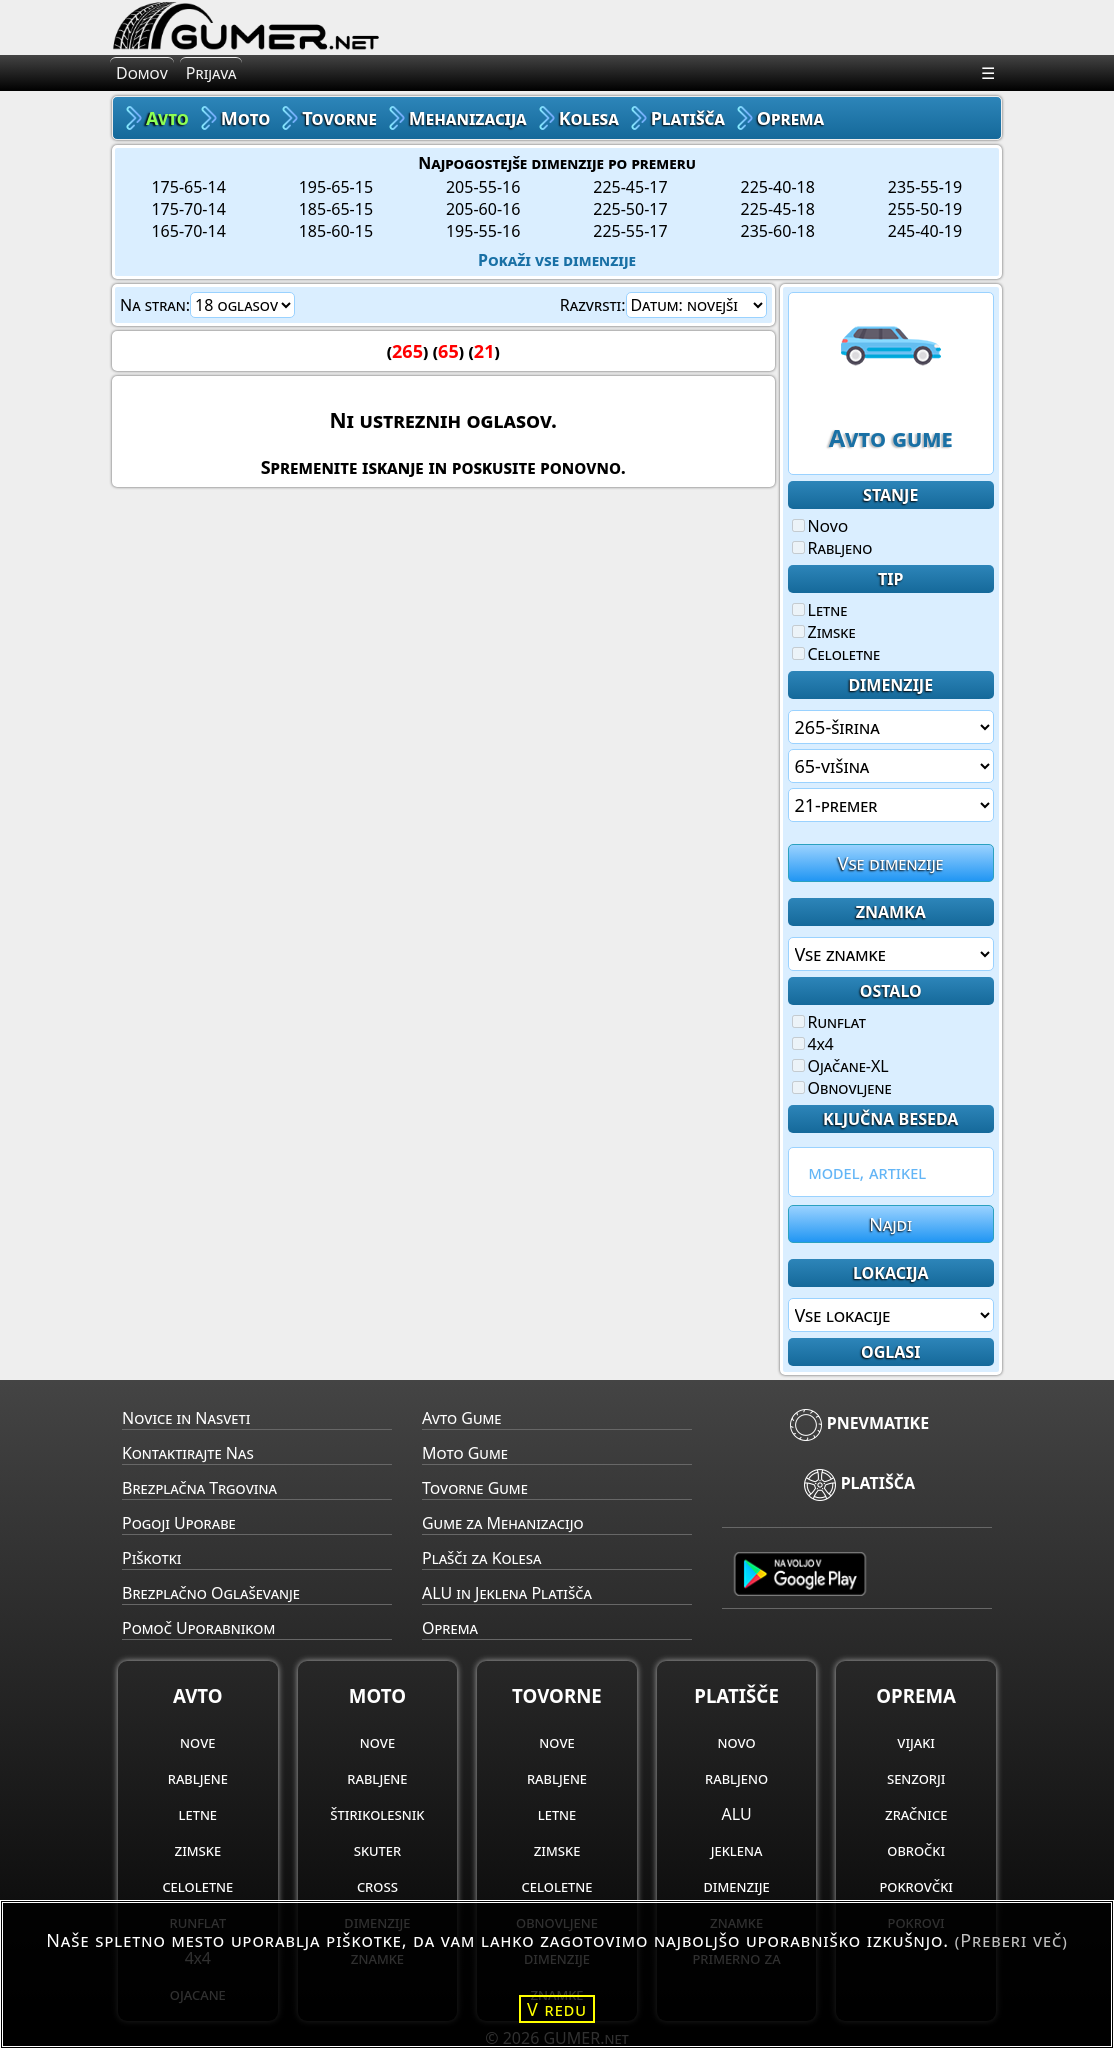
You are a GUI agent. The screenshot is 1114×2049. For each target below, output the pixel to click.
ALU (737, 1814)
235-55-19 (925, 187)
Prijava (211, 73)
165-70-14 (188, 231)
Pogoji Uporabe (179, 1523)
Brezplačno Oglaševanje (211, 1593)
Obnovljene (842, 1088)
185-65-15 (336, 209)
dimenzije (737, 1886)
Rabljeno (832, 548)
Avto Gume (461, 1418)
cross (377, 1886)
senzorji (916, 1778)
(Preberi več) (1011, 1940)
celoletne (197, 1886)
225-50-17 (630, 209)
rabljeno (736, 1778)
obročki (916, 1850)
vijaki (916, 1742)
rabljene (198, 1778)
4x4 (813, 1044)
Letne (820, 610)
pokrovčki (915, 1886)
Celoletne (836, 654)
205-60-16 (483, 209)
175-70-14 (188, 209)
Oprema (450, 1628)
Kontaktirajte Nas (188, 1453)
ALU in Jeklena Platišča (507, 1593)
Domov (142, 73)
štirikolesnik (377, 1814)
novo (736, 1742)
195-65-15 (336, 187)
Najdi (890, 1224)
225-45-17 (630, 187)
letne (198, 1814)
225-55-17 (630, 231)
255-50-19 (925, 209)
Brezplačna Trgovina (199, 1488)
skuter (377, 1850)
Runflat (829, 1022)
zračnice (916, 1814)
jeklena (737, 1850)
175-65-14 (188, 187)
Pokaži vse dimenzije (557, 260)
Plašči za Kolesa (481, 1558)
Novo (820, 526)
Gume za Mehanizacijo (503, 1523)
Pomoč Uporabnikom (198, 1628)
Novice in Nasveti (186, 1418)
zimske (198, 1850)
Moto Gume (465, 1453)
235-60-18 (778, 231)
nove (197, 1742)
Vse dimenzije (891, 863)
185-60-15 (336, 231)
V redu (557, 2009)
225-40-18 (778, 187)
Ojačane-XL (840, 1066)
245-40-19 (925, 231)
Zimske (824, 632)
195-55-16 (483, 231)
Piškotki (151, 1558)
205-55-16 (483, 187)
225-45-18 (778, 209)
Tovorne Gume (475, 1488)
